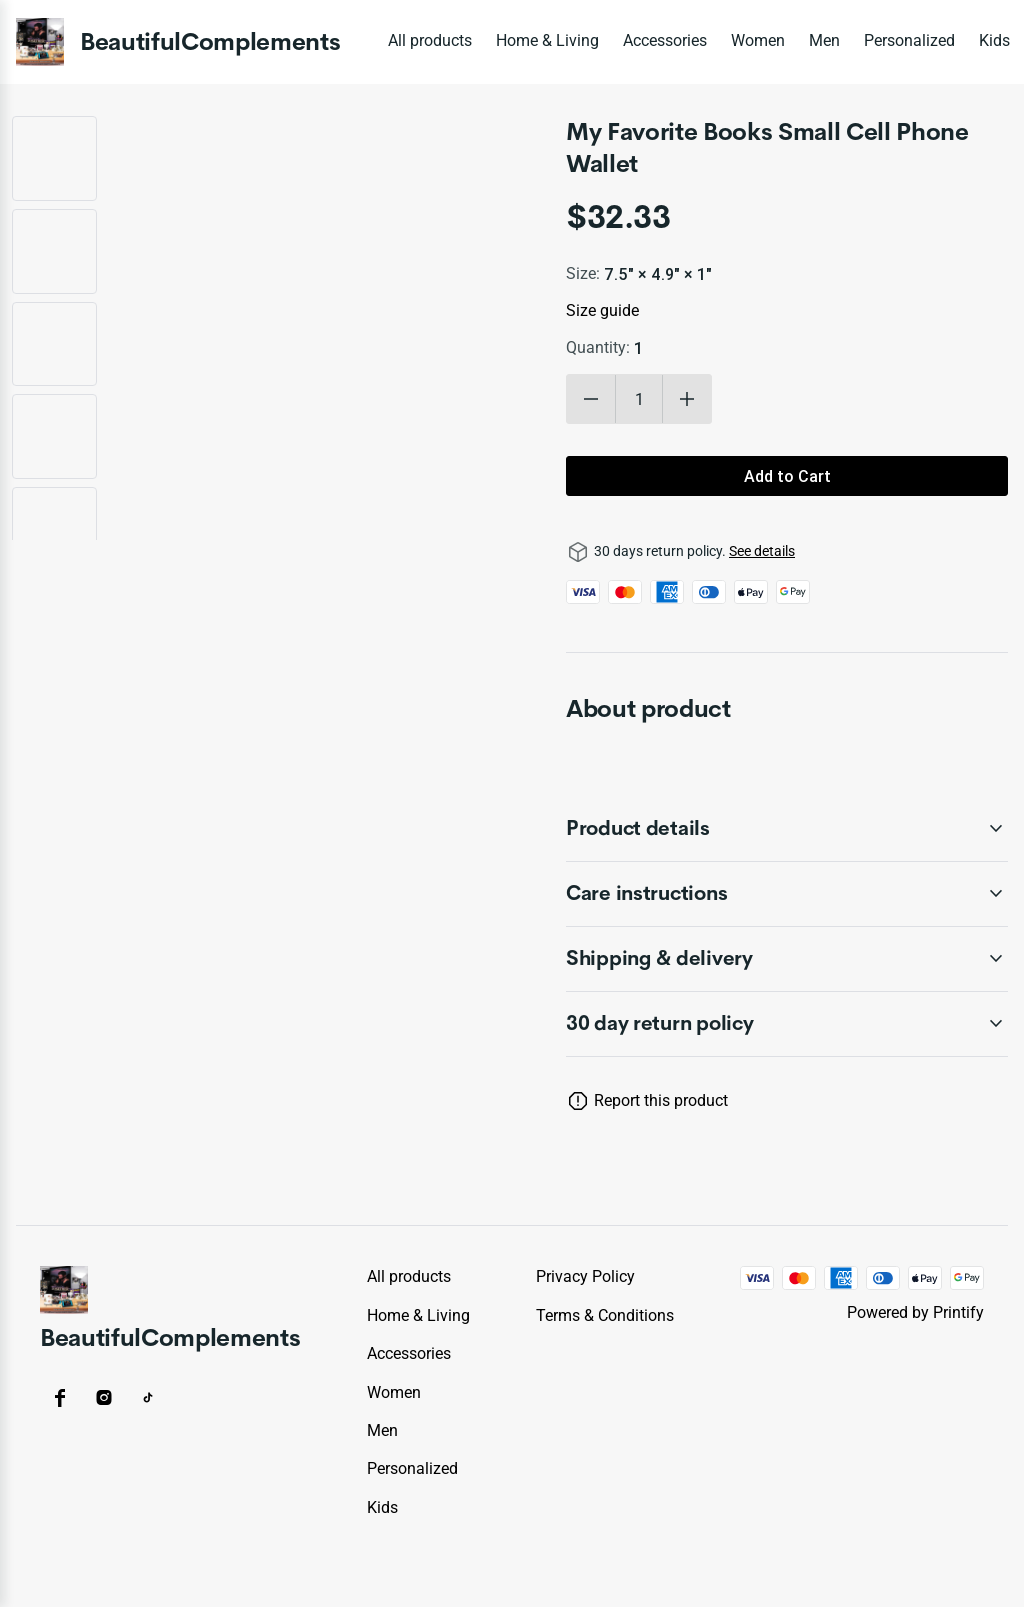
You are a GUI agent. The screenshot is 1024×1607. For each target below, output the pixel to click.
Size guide (602, 310)
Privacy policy (585, 1276)
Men (824, 40)
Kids (994, 40)
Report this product (661, 1100)
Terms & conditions (605, 1315)
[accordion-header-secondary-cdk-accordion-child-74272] (787, 894)
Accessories (665, 40)
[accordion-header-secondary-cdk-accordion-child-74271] (787, 829)
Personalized (909, 40)
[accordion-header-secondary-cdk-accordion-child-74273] (787, 959)
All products (430, 40)
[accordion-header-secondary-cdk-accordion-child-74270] (787, 1024)
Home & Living (547, 40)
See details (762, 551)
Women (758, 40)
